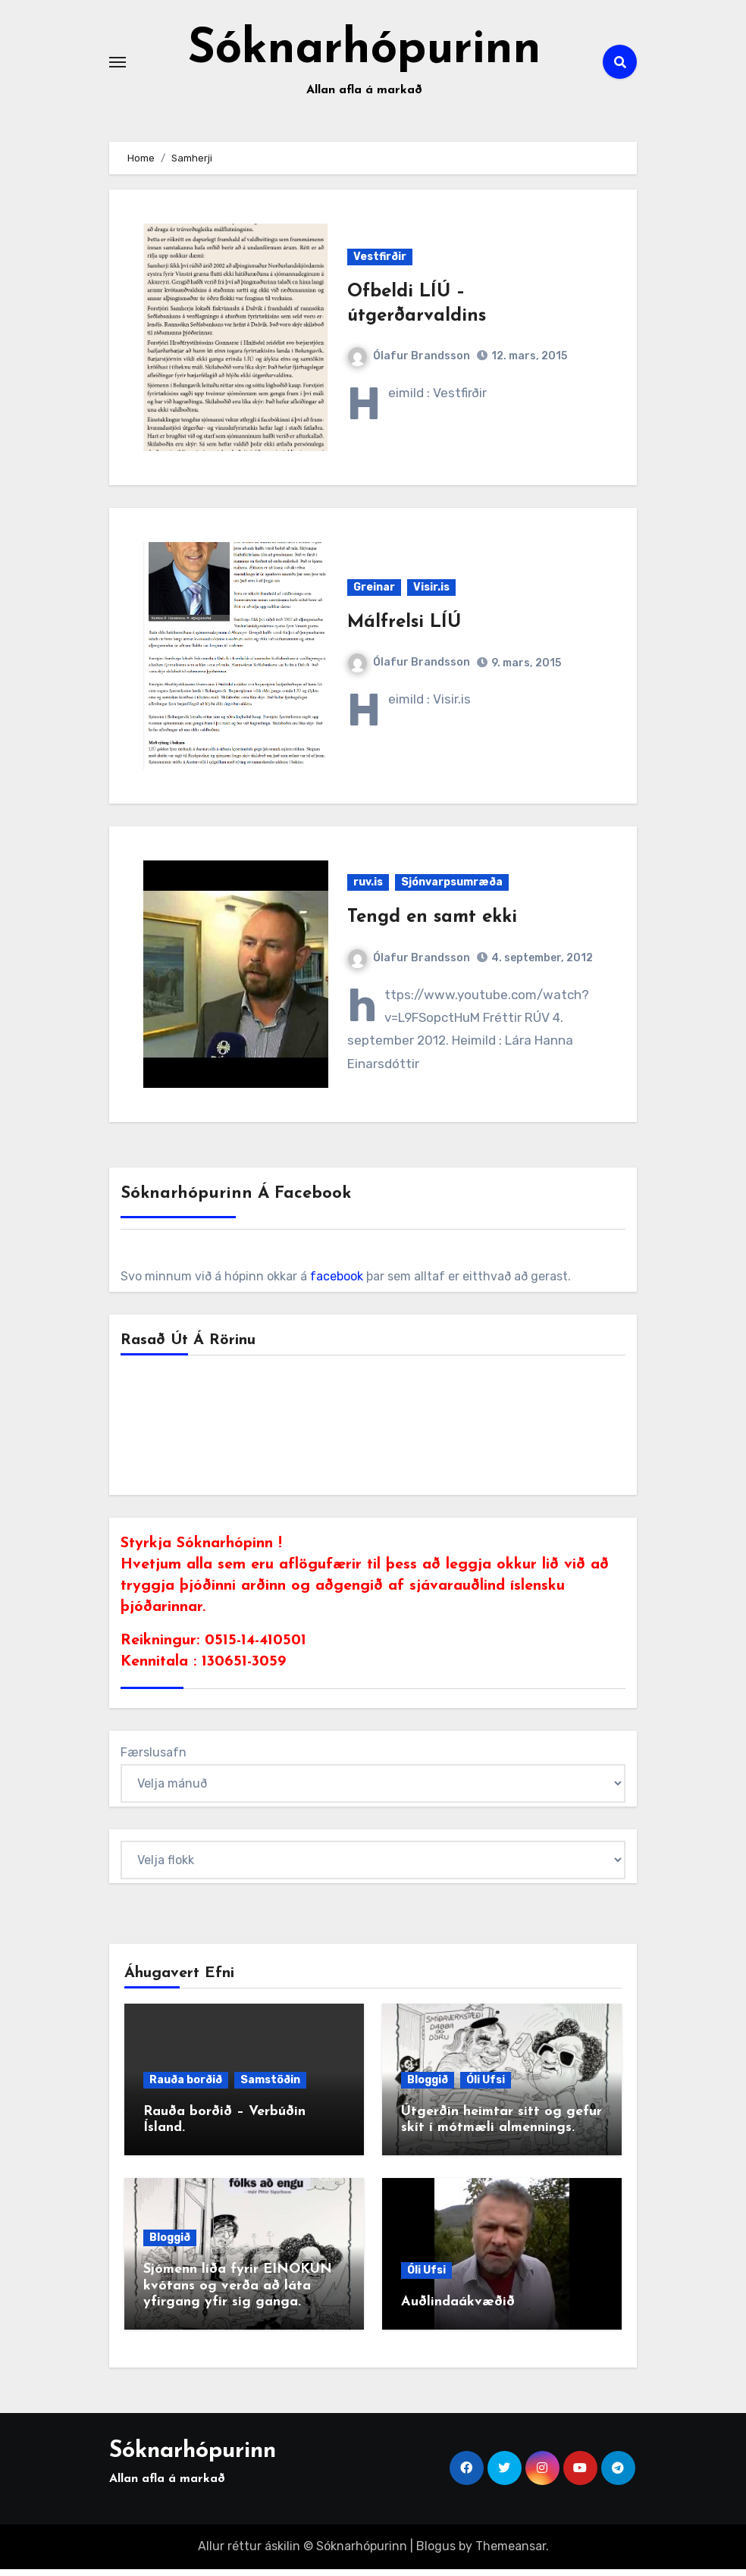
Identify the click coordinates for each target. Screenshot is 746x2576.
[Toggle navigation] (117, 65)
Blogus (436, 2553)
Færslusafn (153, 1760)
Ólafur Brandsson (409, 362)
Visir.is (431, 594)
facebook (336, 1284)
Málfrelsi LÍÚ (404, 629)
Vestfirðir (379, 264)
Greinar (374, 594)
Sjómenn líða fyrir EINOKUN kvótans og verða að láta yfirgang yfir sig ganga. (237, 2292)
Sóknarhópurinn (364, 54)
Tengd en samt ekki (432, 925)
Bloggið (427, 2086)
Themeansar (510, 2553)
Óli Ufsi (485, 2086)
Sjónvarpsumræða (452, 889)
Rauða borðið (185, 2086)
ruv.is (368, 889)
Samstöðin (270, 2086)
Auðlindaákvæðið (458, 2309)
